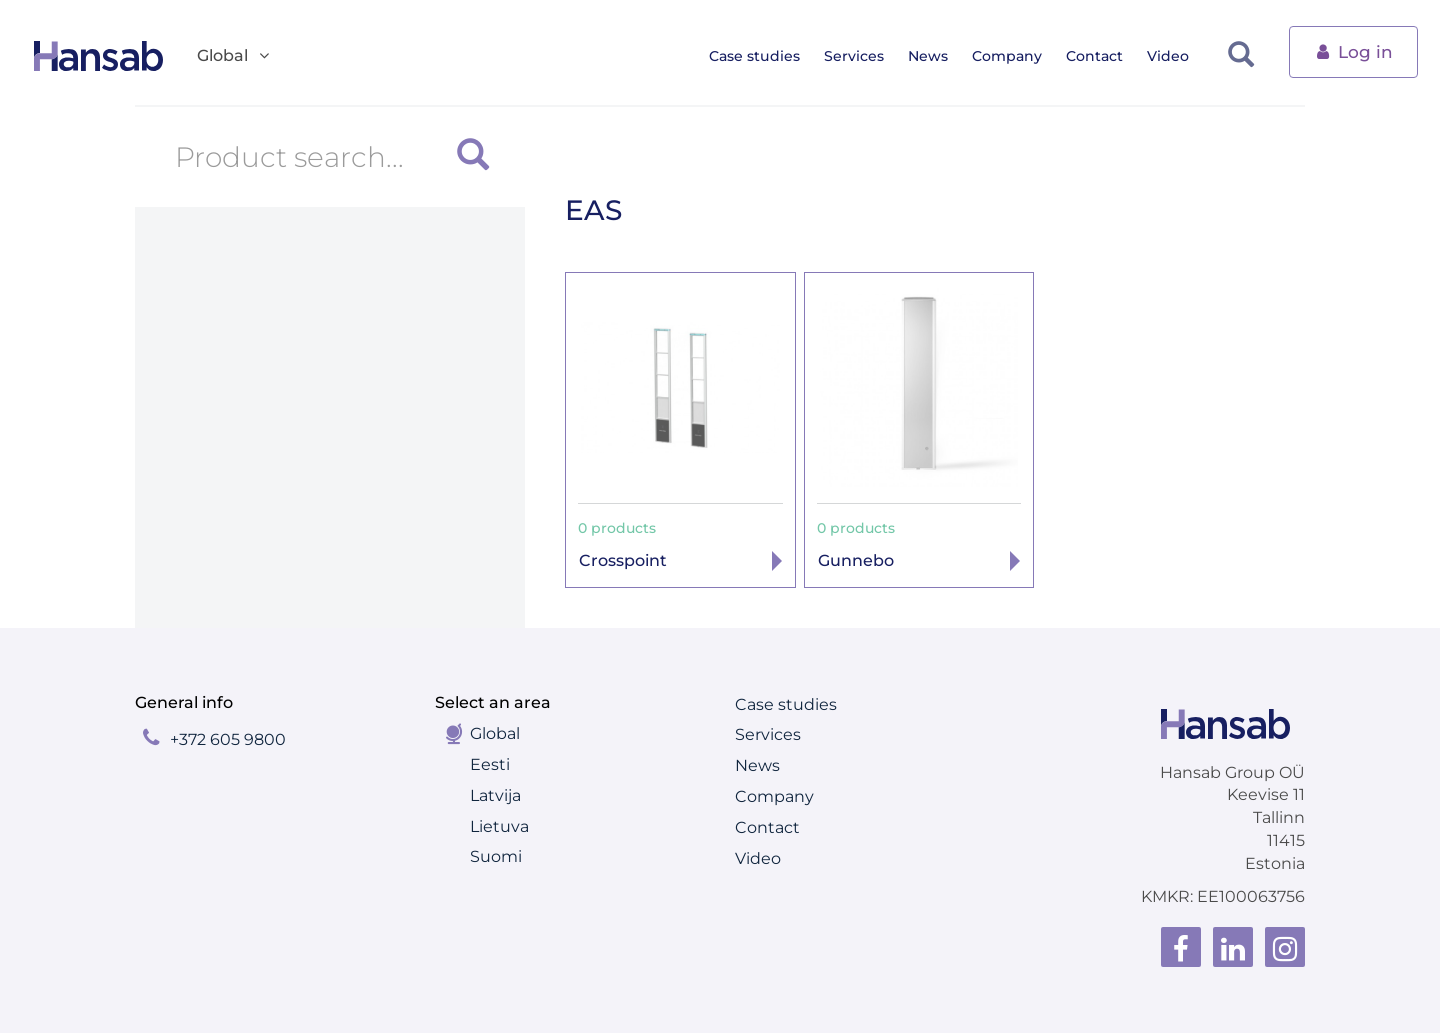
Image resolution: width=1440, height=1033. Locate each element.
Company (1019, 56)
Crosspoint (623, 560)
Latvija (495, 795)
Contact (1106, 56)
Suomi (496, 856)
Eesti (490, 764)
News (940, 56)
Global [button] (234, 56)
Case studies (766, 56)
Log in (1353, 50)
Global (495, 733)
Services (866, 56)
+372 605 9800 (228, 739)
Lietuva (499, 826)
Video (1180, 56)
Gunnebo (856, 560)
